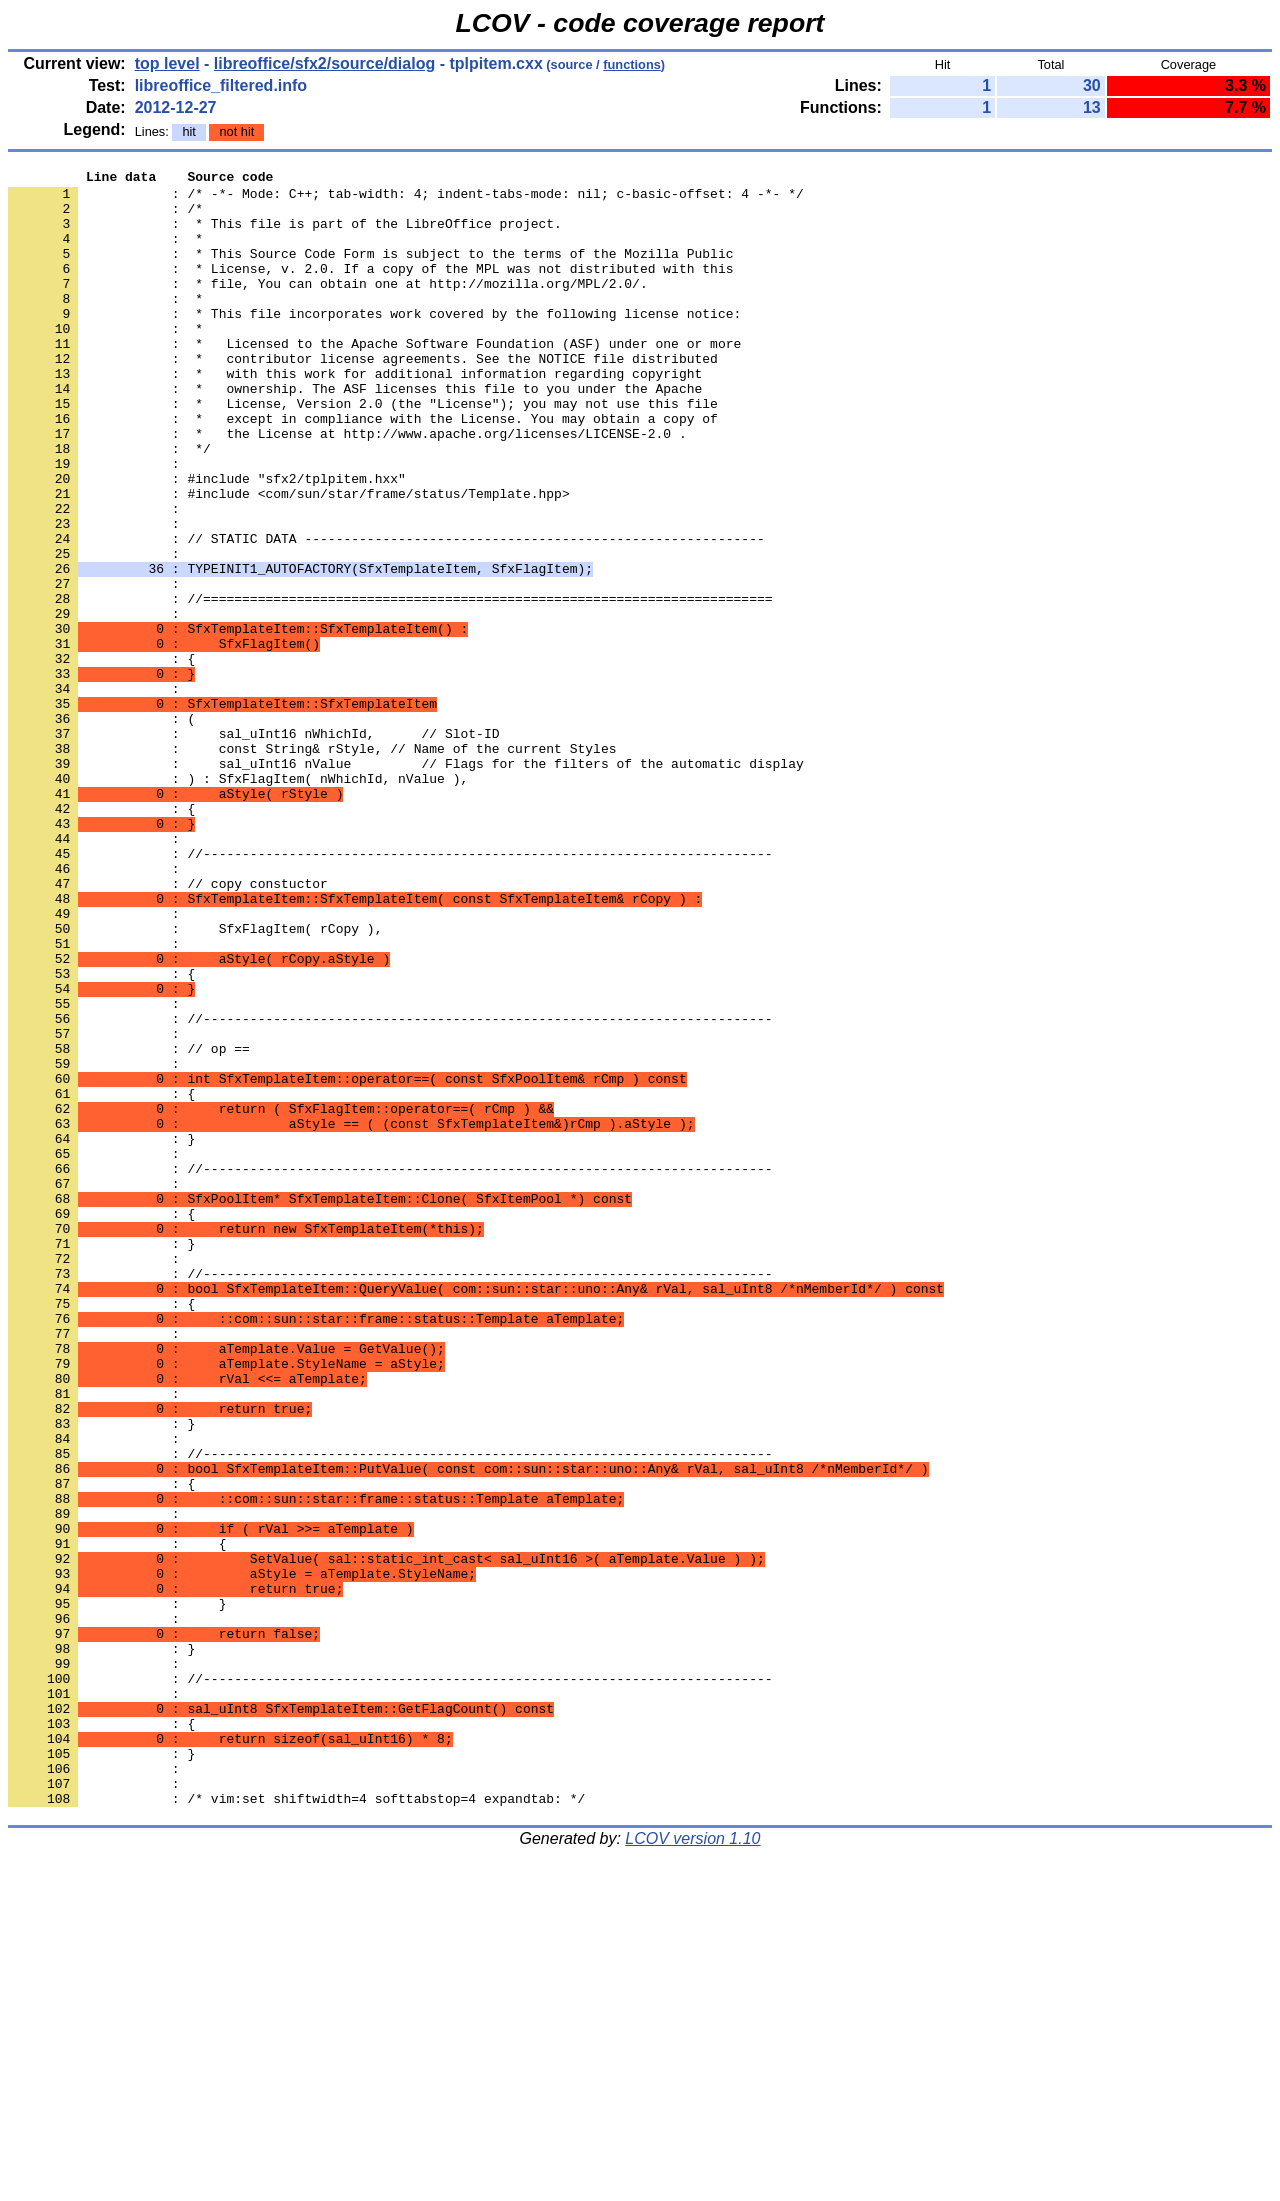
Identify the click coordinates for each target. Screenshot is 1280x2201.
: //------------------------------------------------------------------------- (390, 1369)
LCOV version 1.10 (692, 2165)
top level (167, 63)
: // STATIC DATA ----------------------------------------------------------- (386, 613)
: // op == (129, 1225)
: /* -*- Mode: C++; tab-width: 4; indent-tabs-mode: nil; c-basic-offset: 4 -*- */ (406, 199)
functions (632, 64)
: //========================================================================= (390, 685)
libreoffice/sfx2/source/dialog (324, 63)
